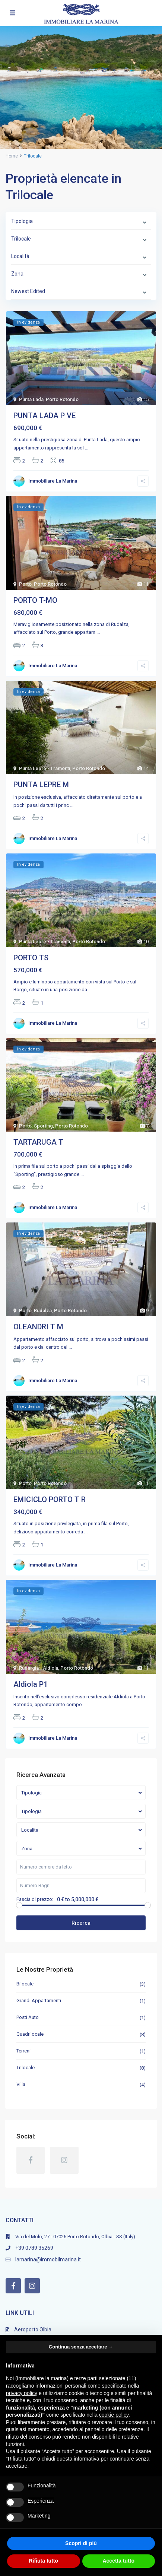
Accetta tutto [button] (118, 2561)
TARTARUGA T (38, 1142)
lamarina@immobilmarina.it (48, 2259)
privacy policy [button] (21, 2393)
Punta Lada (31, 399)
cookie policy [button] (113, 2415)
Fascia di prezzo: (34, 1899)
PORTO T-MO (35, 600)
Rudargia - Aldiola (38, 1668)
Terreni (23, 2051)
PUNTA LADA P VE (44, 415)
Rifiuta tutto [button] (43, 2561)
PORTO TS (30, 957)
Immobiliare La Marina (52, 481)
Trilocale (25, 2067)
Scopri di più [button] (81, 2543)
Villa (20, 2084)
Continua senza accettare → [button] (81, 2347)
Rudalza (43, 1310)
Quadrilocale (30, 2034)
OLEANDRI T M (38, 1326)
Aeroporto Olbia (32, 2329)
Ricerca (81, 1923)
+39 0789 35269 (34, 2248)
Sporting (43, 1126)
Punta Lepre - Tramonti (44, 768)
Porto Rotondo (62, 399)
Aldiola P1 (30, 1684)
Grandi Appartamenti (38, 2000)
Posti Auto (27, 2017)
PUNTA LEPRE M (41, 784)
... (86, 448)
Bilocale (25, 1984)
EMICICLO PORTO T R (49, 1499)
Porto (25, 584)
